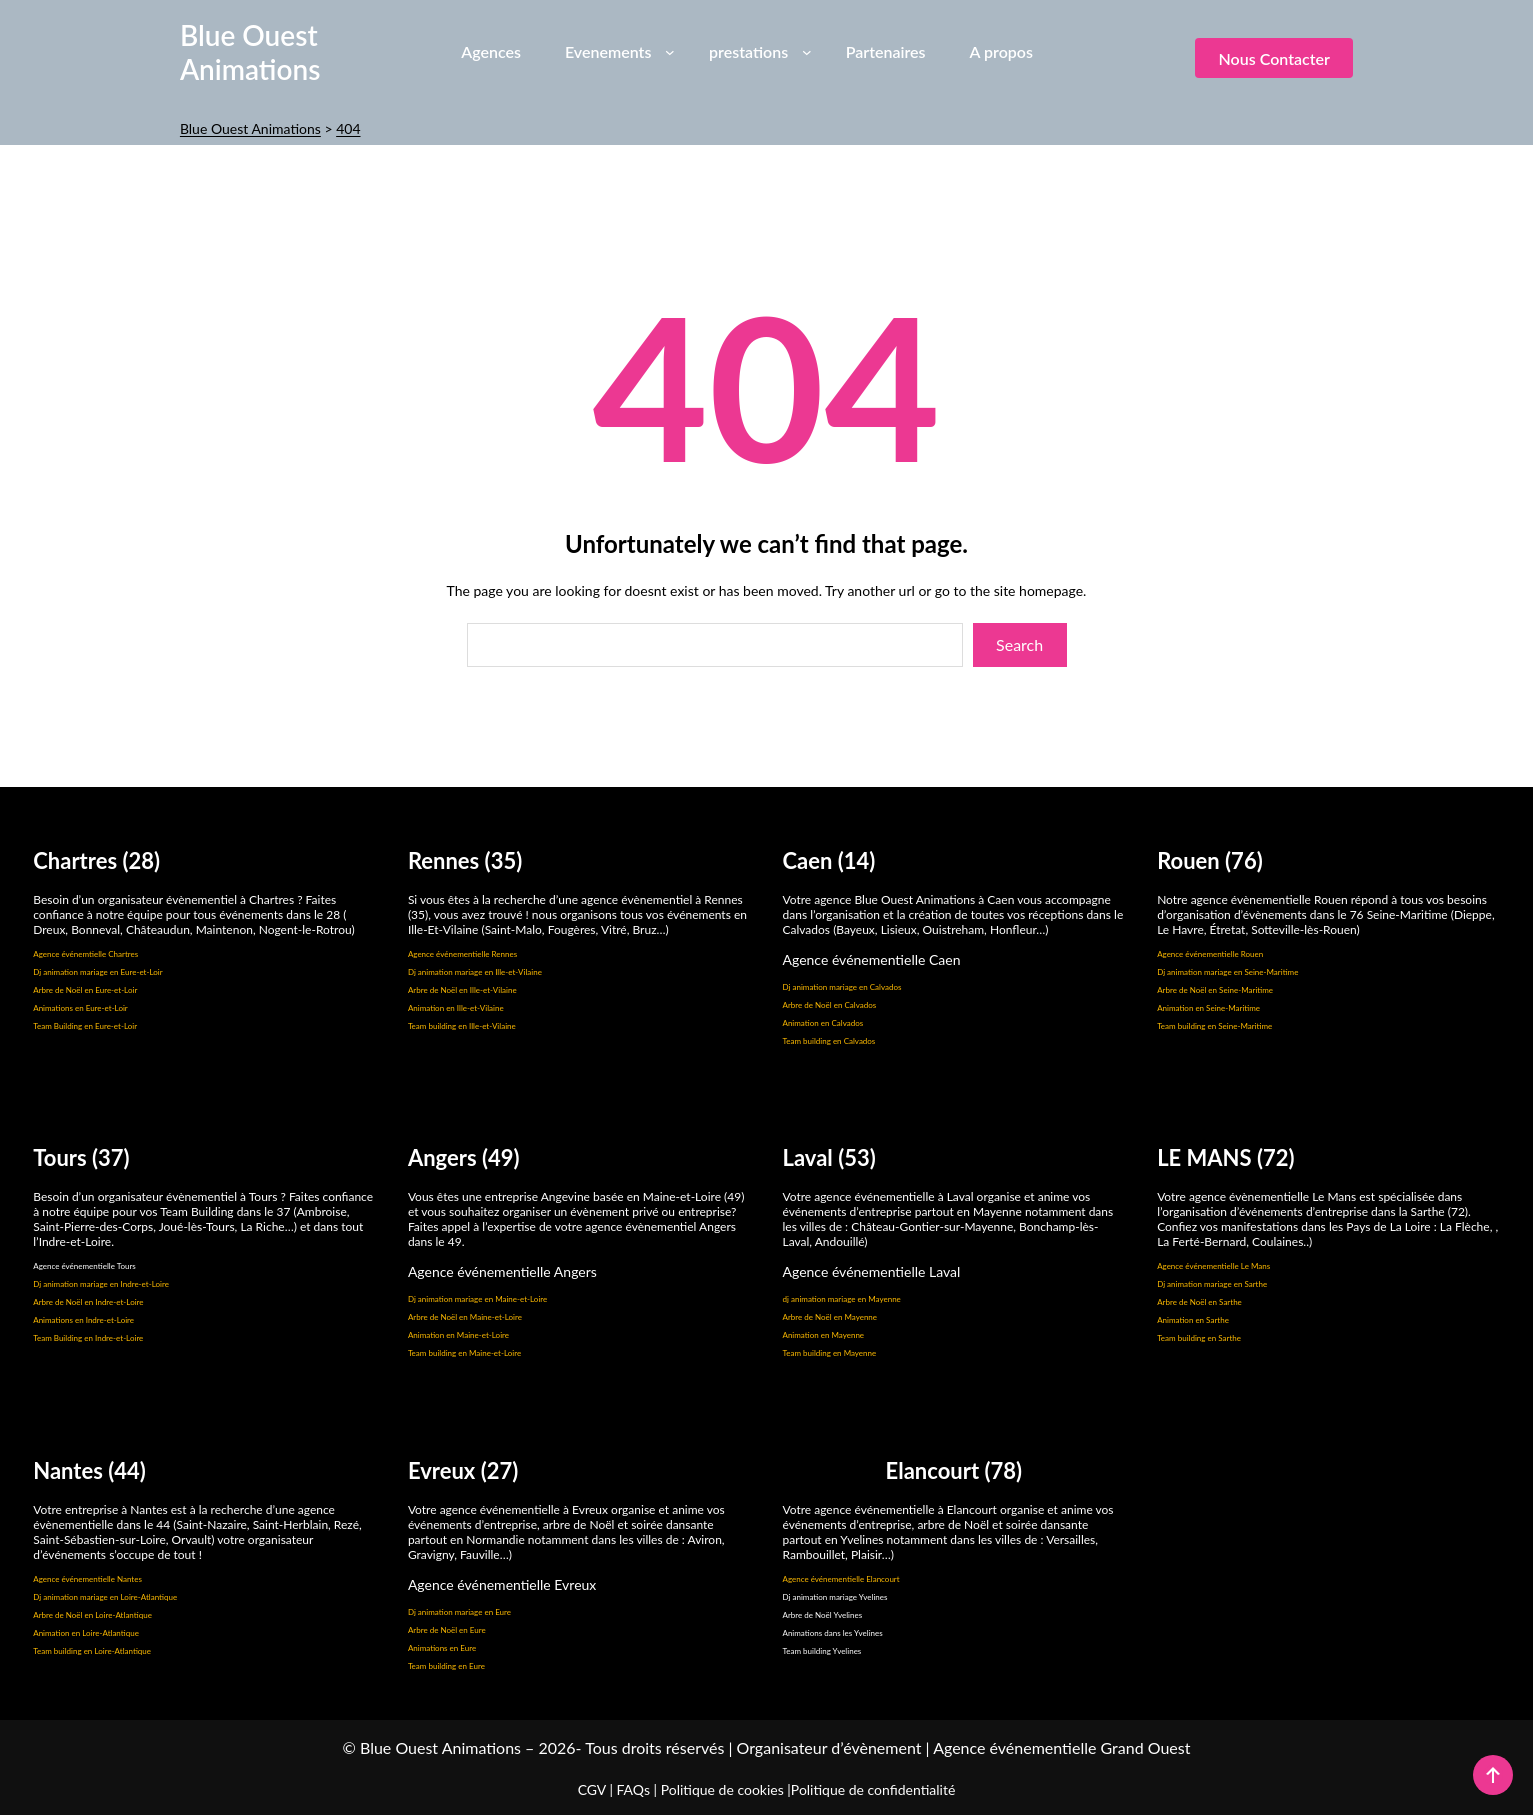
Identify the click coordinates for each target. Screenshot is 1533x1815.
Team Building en (64, 1338)
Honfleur (1013, 929)
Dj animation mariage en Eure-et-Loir (97, 972)
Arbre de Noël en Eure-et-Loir (85, 990)
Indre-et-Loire (119, 1302)
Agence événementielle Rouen (1210, 954)
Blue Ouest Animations (250, 52)
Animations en (59, 1320)
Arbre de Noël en (64, 1302)
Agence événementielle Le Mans (1213, 1266)
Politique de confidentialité (873, 1789)
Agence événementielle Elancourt (841, 1579)
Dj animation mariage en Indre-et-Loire (101, 1284)
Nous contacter (1273, 58)
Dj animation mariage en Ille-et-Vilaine (475, 972)
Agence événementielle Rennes (462, 954)
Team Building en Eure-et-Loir (85, 1026)
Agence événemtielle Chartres (85, 954)
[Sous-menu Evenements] (670, 52)
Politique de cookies (722, 1789)
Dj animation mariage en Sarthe (1212, 1284)
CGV (592, 1789)
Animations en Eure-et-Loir (80, 1008)
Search (1019, 644)
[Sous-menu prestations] (807, 52)
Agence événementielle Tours (84, 1266)
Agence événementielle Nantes (87, 1579)
